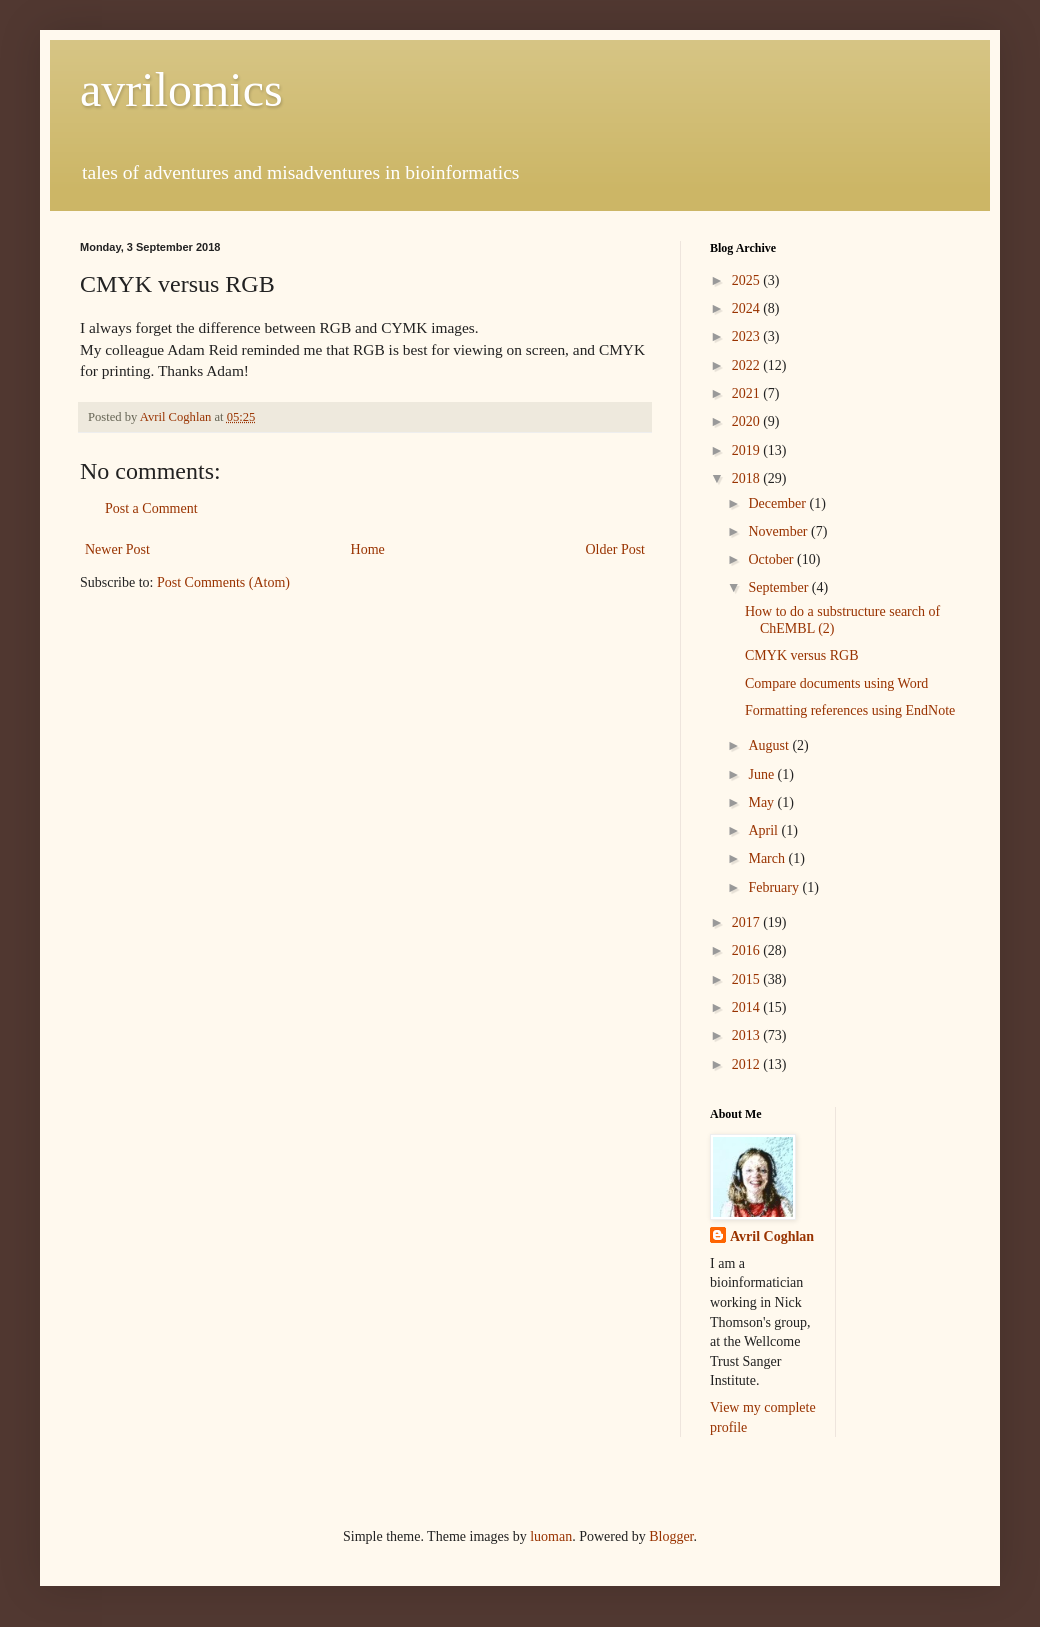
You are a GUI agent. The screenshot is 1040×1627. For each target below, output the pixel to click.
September (779, 587)
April (764, 830)
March (768, 858)
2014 (748, 1007)
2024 (748, 308)
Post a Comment (151, 508)
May (762, 802)
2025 (748, 280)
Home (368, 549)
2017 (748, 922)
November (779, 531)
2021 (748, 393)
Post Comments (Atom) (223, 582)
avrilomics (181, 89)
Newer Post (117, 549)
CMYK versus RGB (802, 655)
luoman (551, 1536)
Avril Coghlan (772, 1236)
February (775, 887)
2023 (748, 336)
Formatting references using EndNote (850, 710)
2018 (748, 478)
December (778, 503)
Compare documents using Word (836, 683)
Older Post (616, 549)
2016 (748, 950)
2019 (748, 450)
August (770, 745)
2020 (748, 421)
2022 (748, 365)
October (772, 559)
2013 (748, 1035)
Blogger (671, 1536)
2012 (748, 1064)
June (762, 774)
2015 (748, 979)
